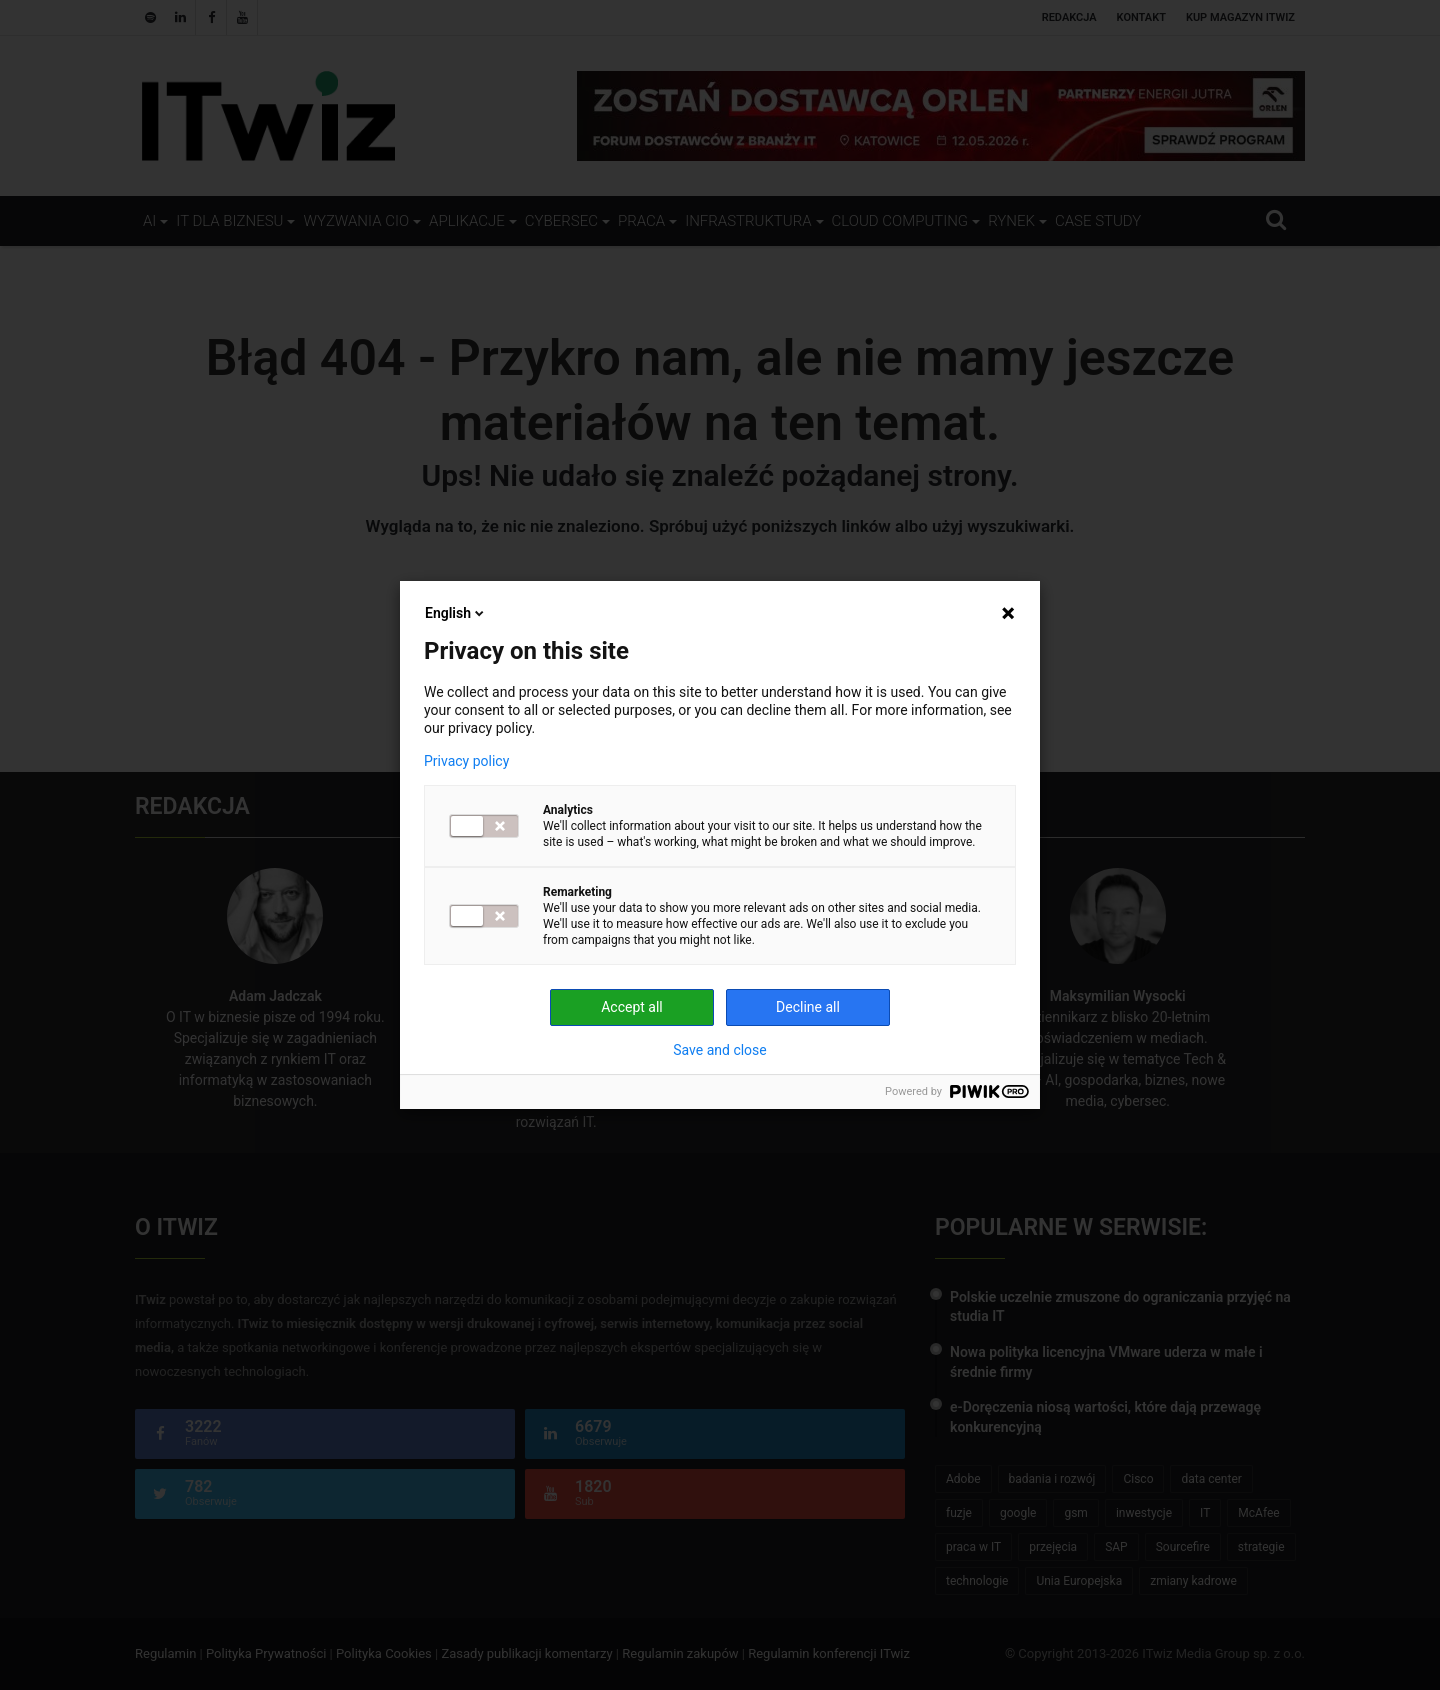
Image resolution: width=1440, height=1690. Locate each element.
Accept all (632, 1007)
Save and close (720, 1050)
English (456, 613)
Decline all (808, 1007)
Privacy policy (466, 761)
